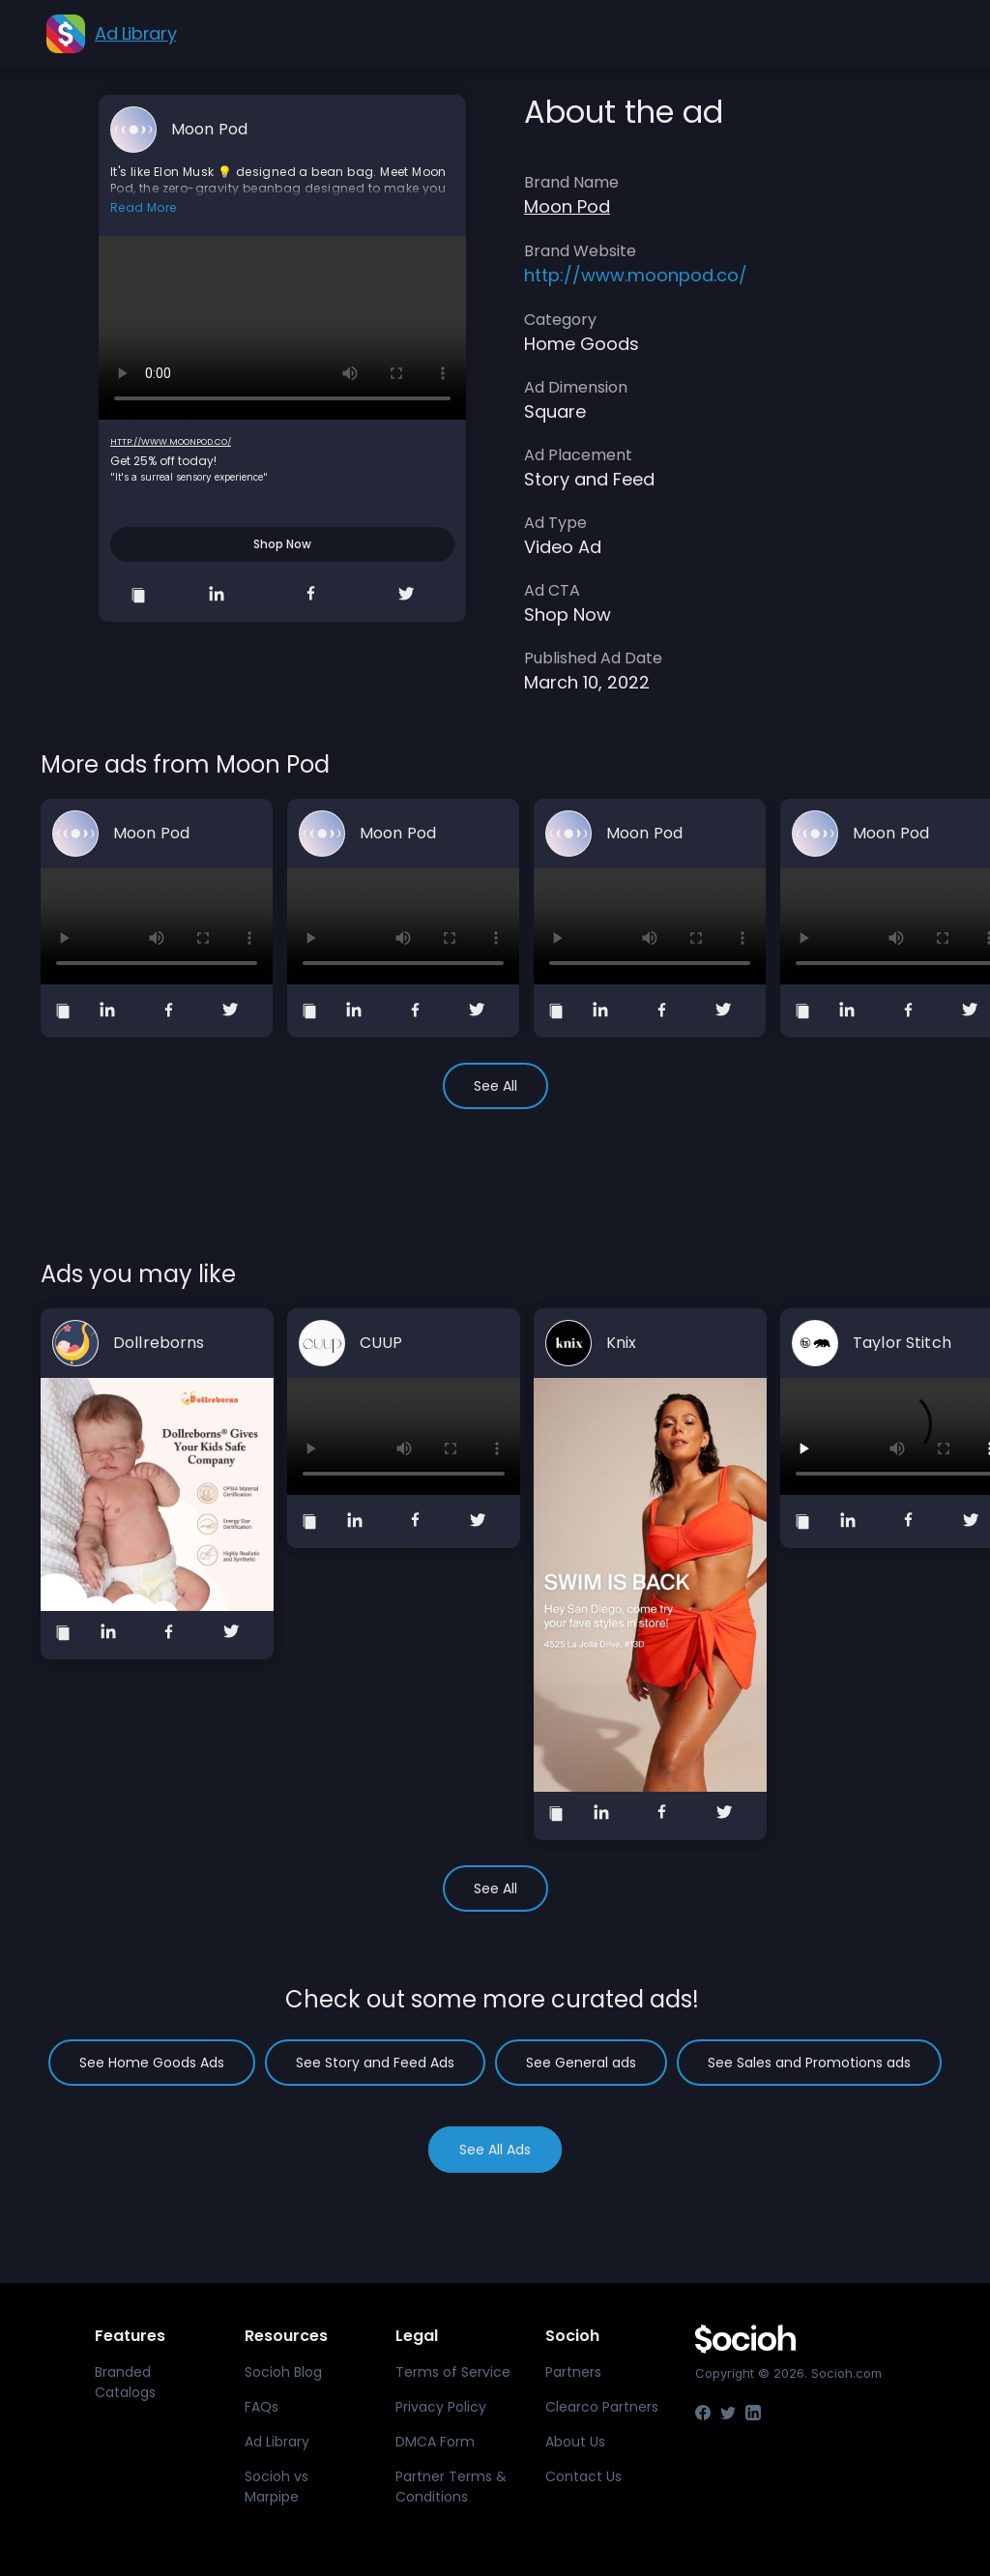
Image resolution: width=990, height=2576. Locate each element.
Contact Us (583, 2476)
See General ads (581, 2062)
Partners (573, 2372)
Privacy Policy (440, 2406)
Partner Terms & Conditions (451, 2486)
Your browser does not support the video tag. (282, 328)
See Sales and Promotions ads (809, 2062)
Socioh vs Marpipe (276, 2486)
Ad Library (277, 2441)
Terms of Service (452, 2372)
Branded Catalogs (125, 2382)
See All (495, 1086)
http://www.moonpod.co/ (170, 442)
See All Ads (495, 2149)
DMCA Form (435, 2441)
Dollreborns (159, 1343)
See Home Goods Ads (151, 2062)
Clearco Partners (601, 2406)
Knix (621, 1343)
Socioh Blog (283, 2372)
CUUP (381, 1343)
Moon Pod (209, 129)
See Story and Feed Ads (375, 2062)
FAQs (261, 2406)
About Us (575, 2441)
